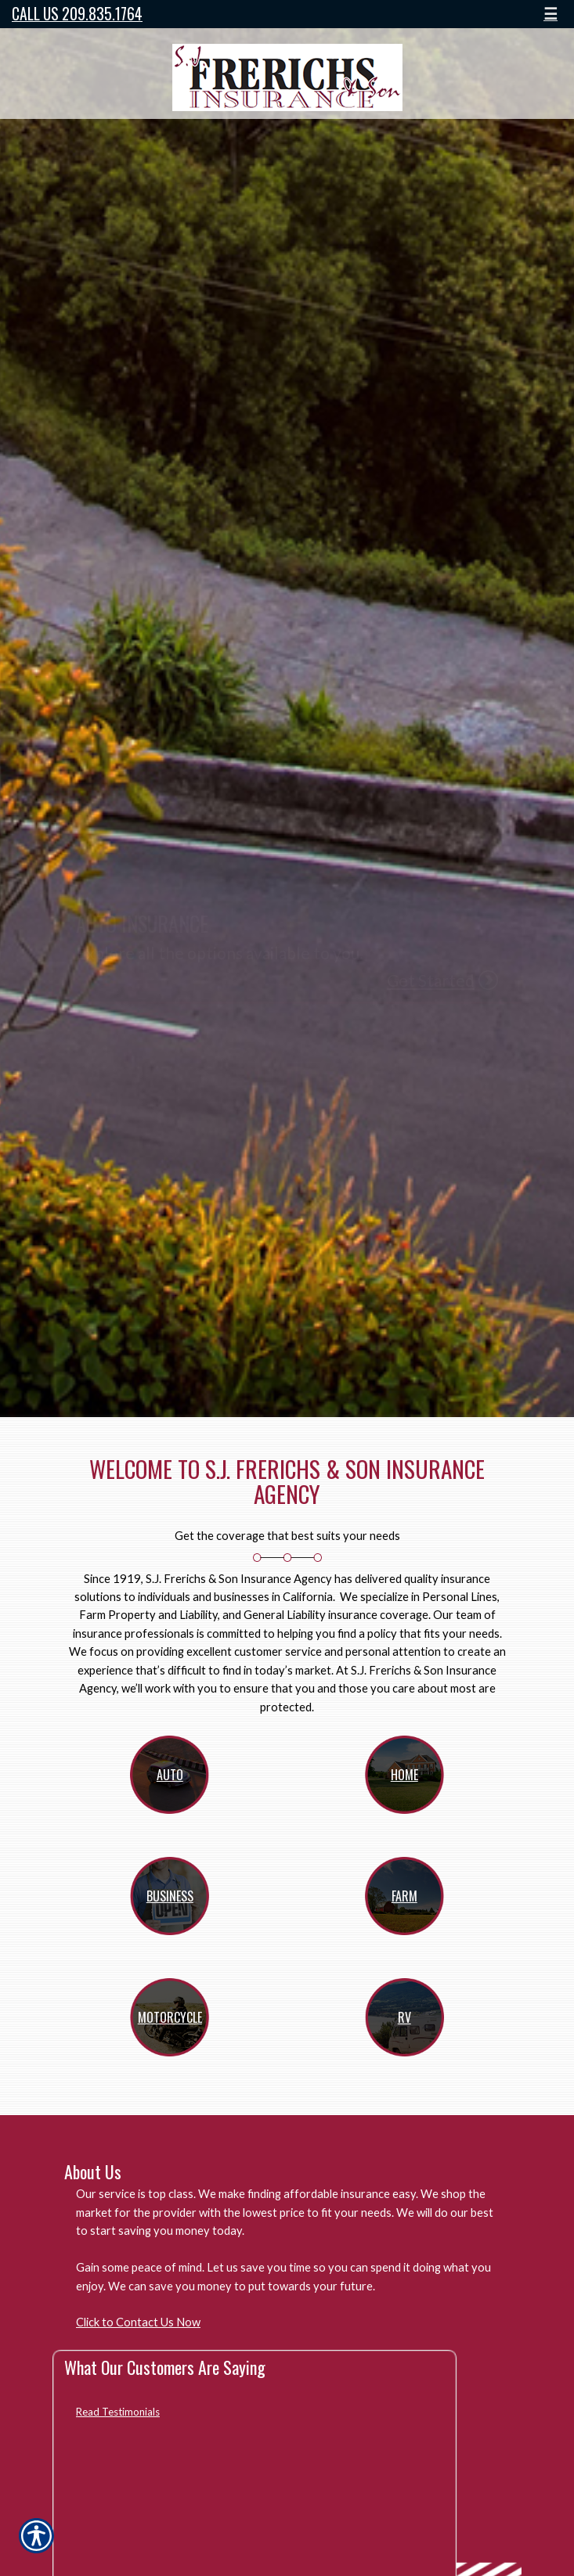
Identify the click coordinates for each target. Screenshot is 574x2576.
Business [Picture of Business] (169, 1896)
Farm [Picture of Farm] (404, 1896)
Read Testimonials (118, 2411)
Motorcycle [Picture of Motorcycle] (170, 2017)
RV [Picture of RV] (404, 2017)
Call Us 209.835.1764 (77, 13)
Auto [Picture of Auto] (170, 1774)
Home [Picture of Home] (404, 1774)
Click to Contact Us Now (138, 2322)
